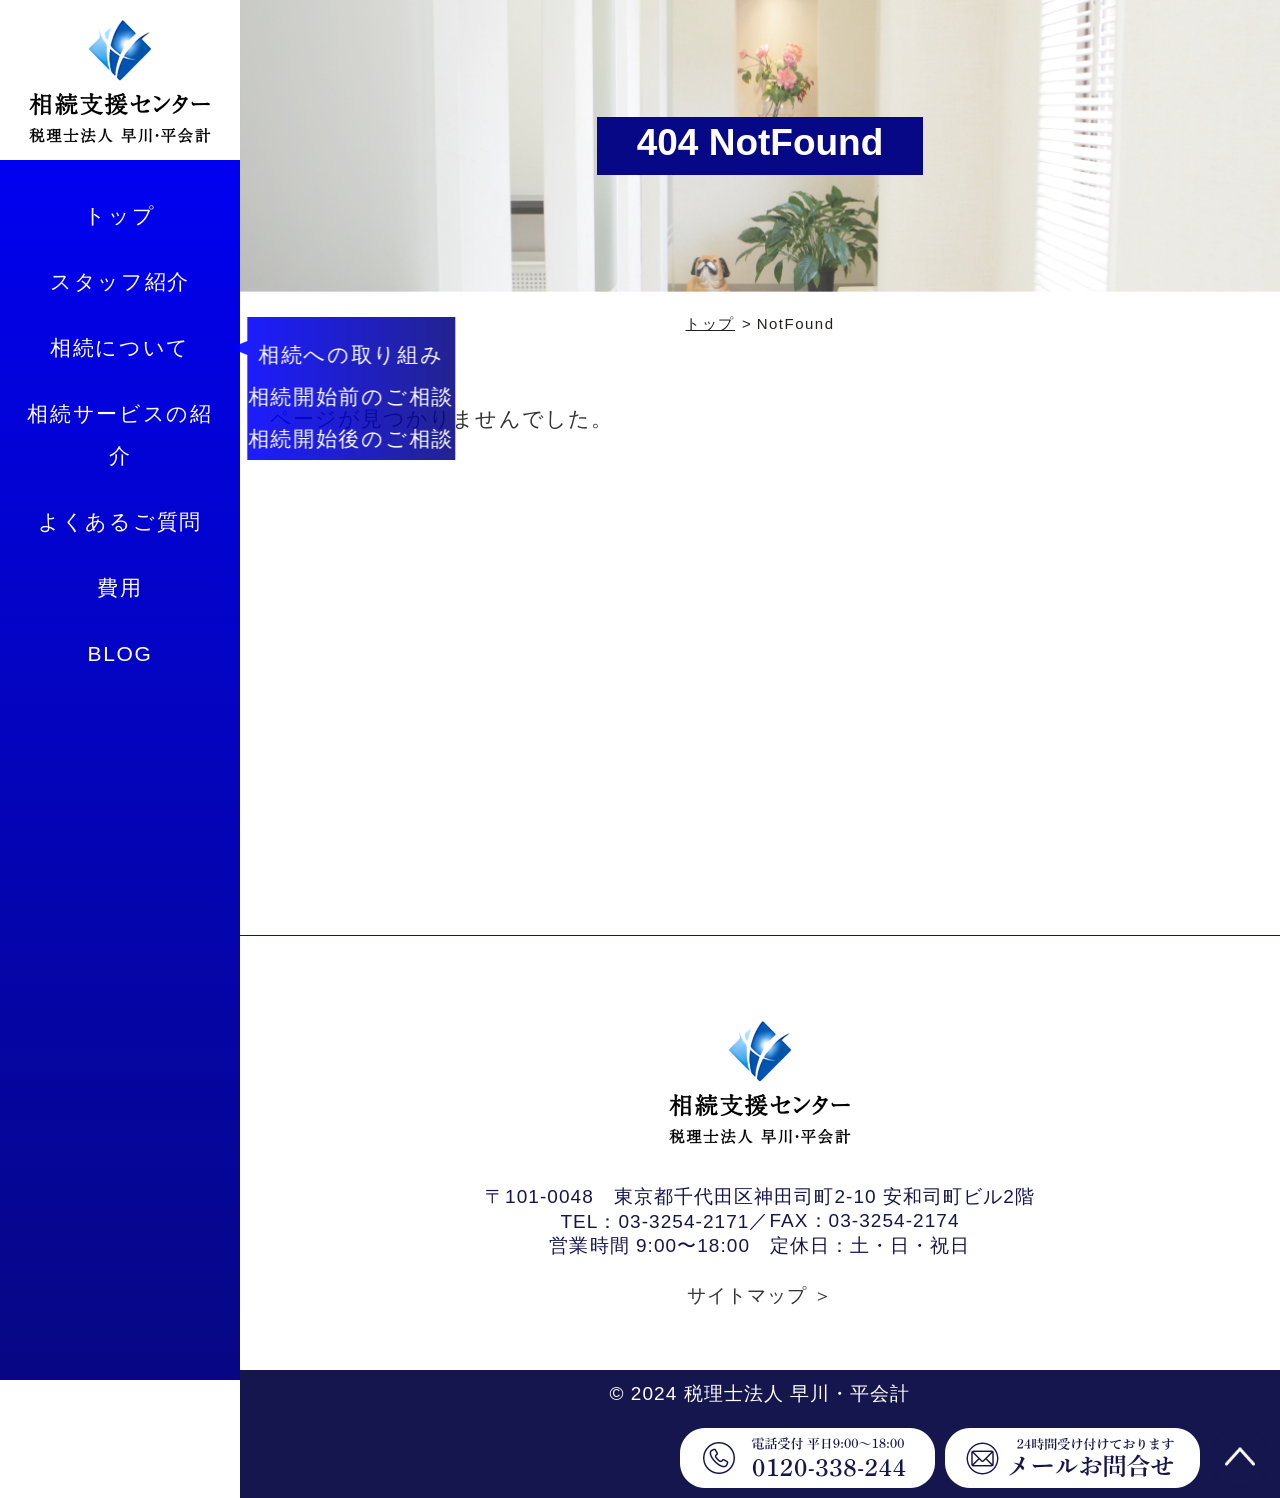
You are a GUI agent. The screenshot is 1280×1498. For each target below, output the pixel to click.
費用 (119, 587)
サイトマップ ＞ (760, 1295)
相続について (120, 347)
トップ (119, 215)
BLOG (119, 653)
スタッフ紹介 (120, 281)
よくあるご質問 (120, 521)
